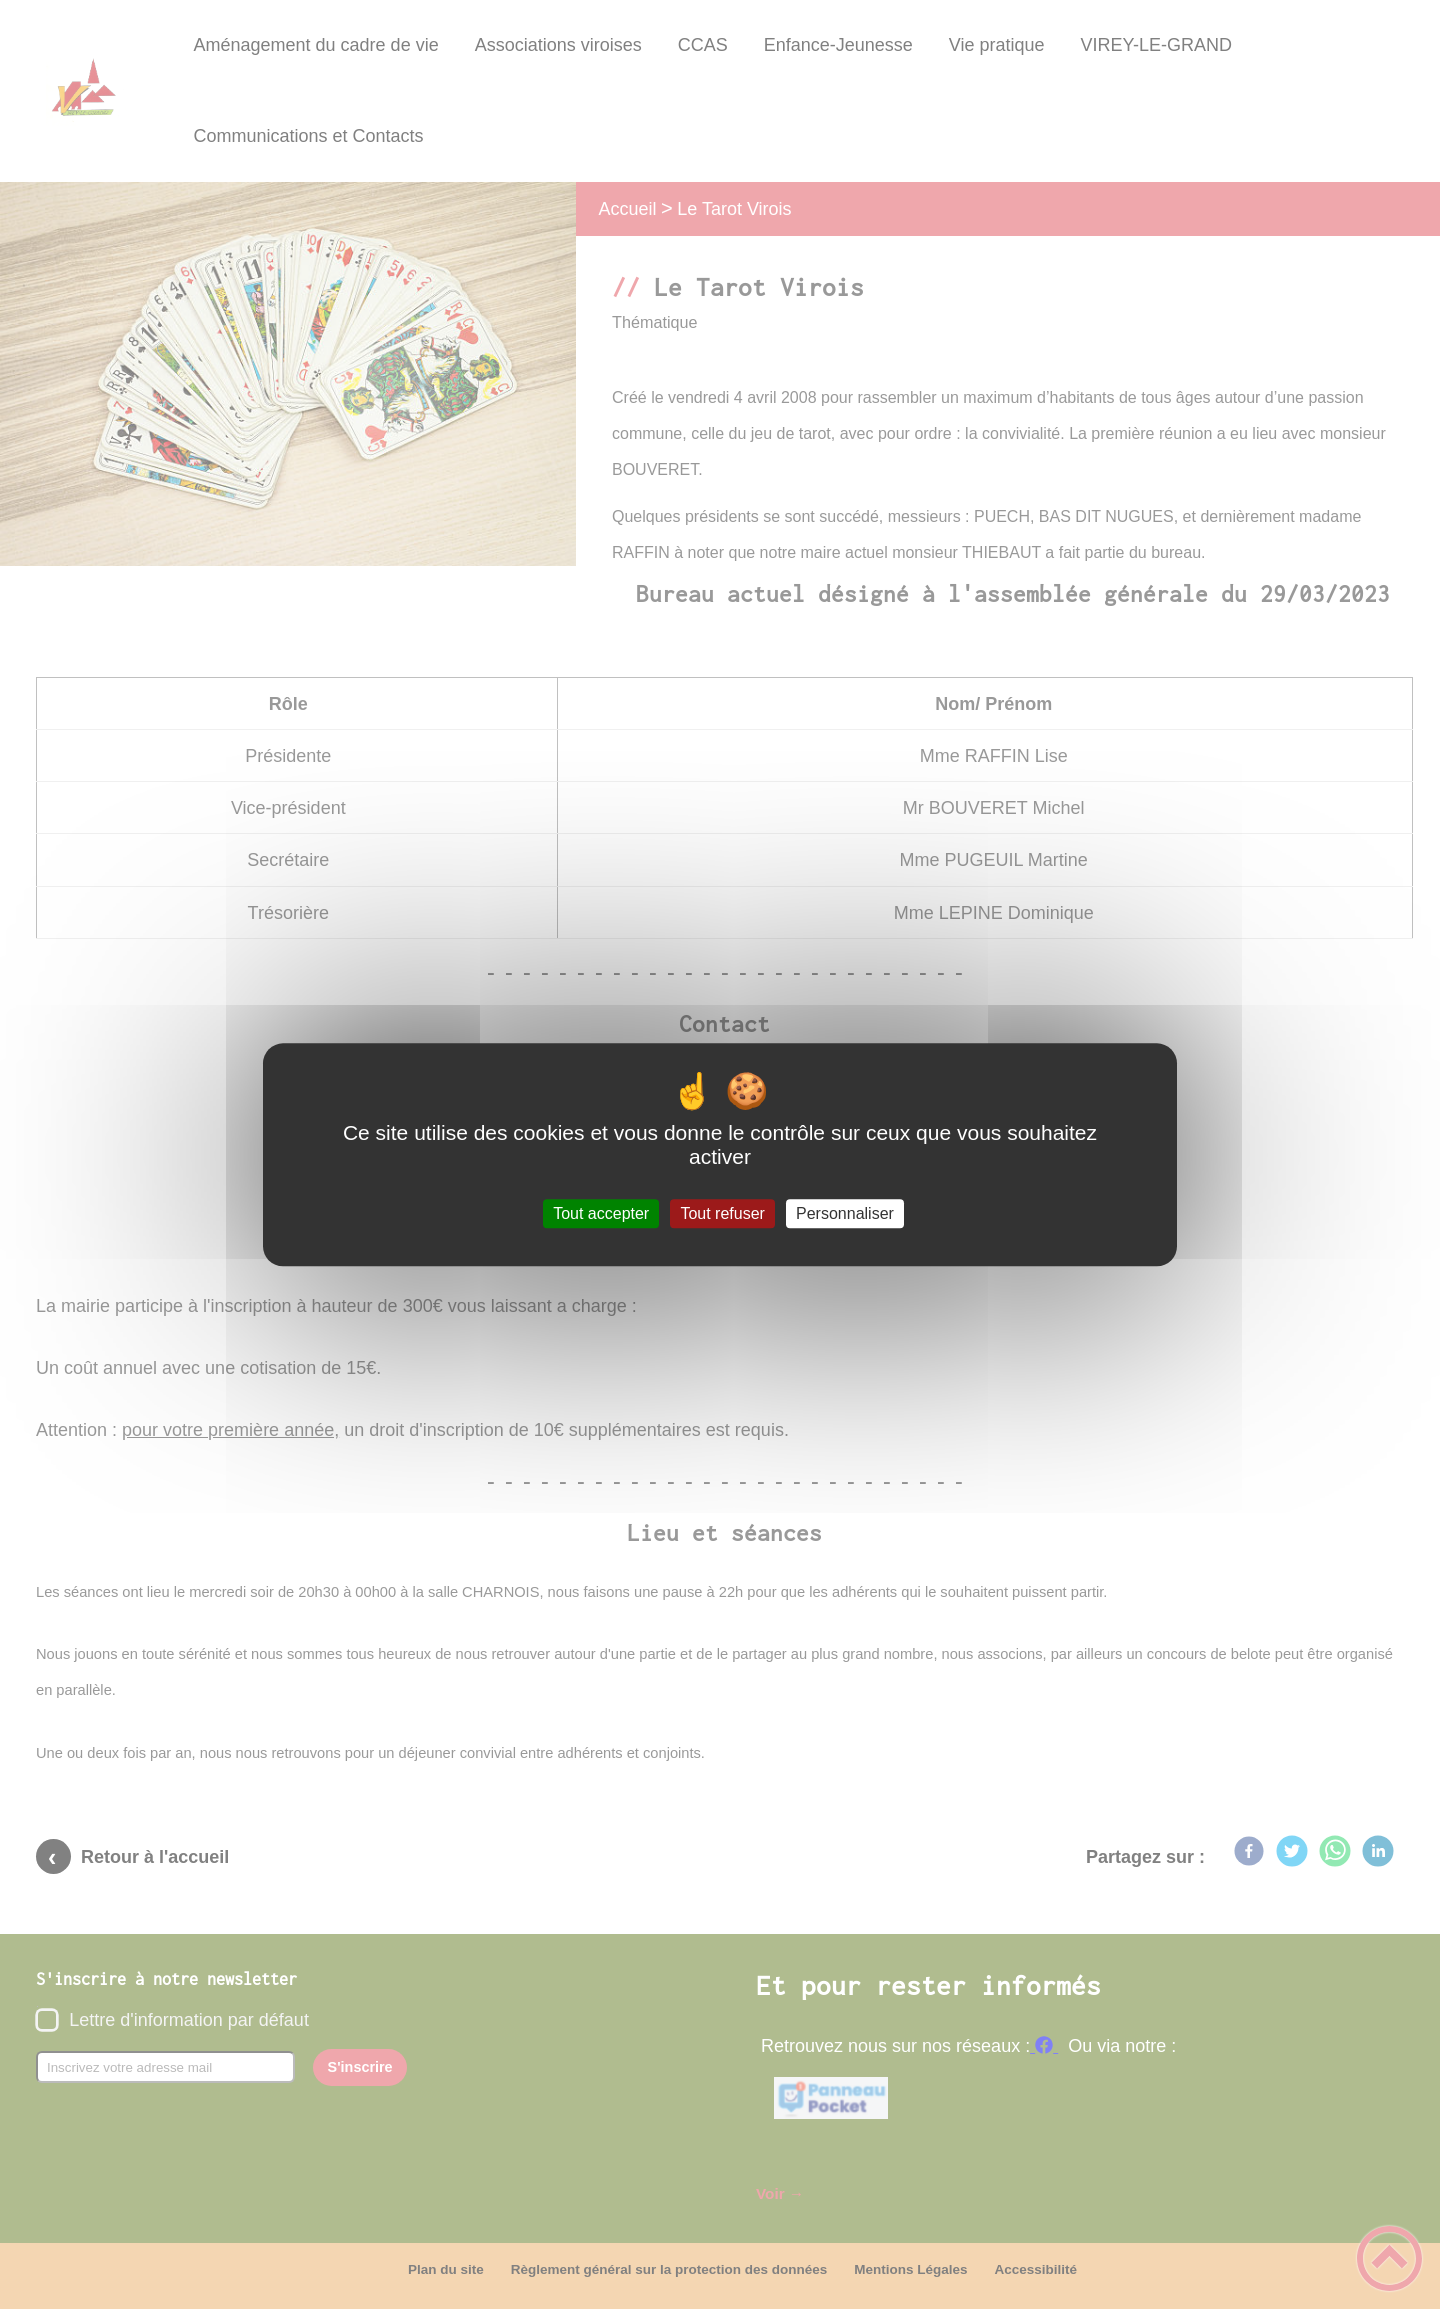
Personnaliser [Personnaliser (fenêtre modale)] (845, 1213)
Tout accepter (601, 1213)
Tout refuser (722, 1213)
